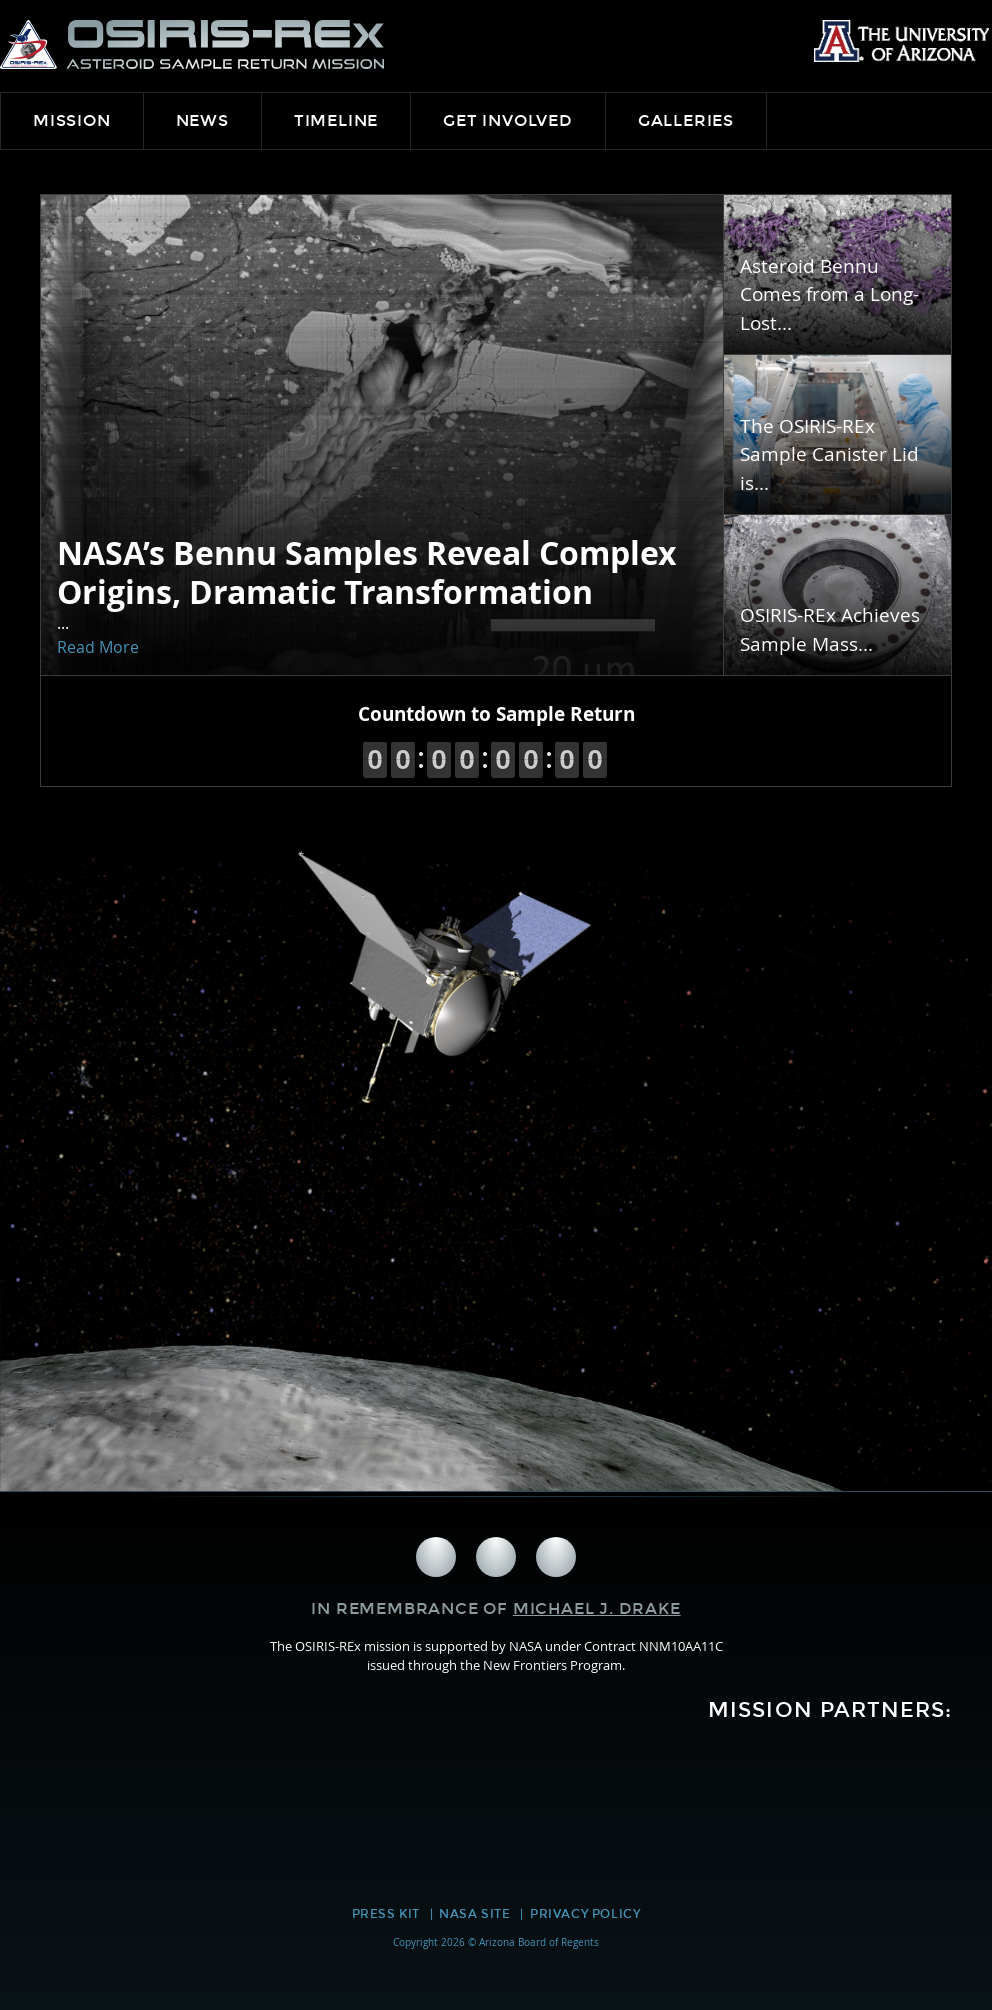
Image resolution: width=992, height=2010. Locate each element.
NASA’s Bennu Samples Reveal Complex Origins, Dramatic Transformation (367, 572)
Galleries (686, 120)
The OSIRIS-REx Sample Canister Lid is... (829, 455)
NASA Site (474, 1914)
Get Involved (508, 120)
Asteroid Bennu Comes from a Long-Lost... (829, 295)
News (202, 120)
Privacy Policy (585, 1914)
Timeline (336, 120)
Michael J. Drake (597, 1608)
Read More (98, 647)
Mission (72, 120)
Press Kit (386, 1914)
